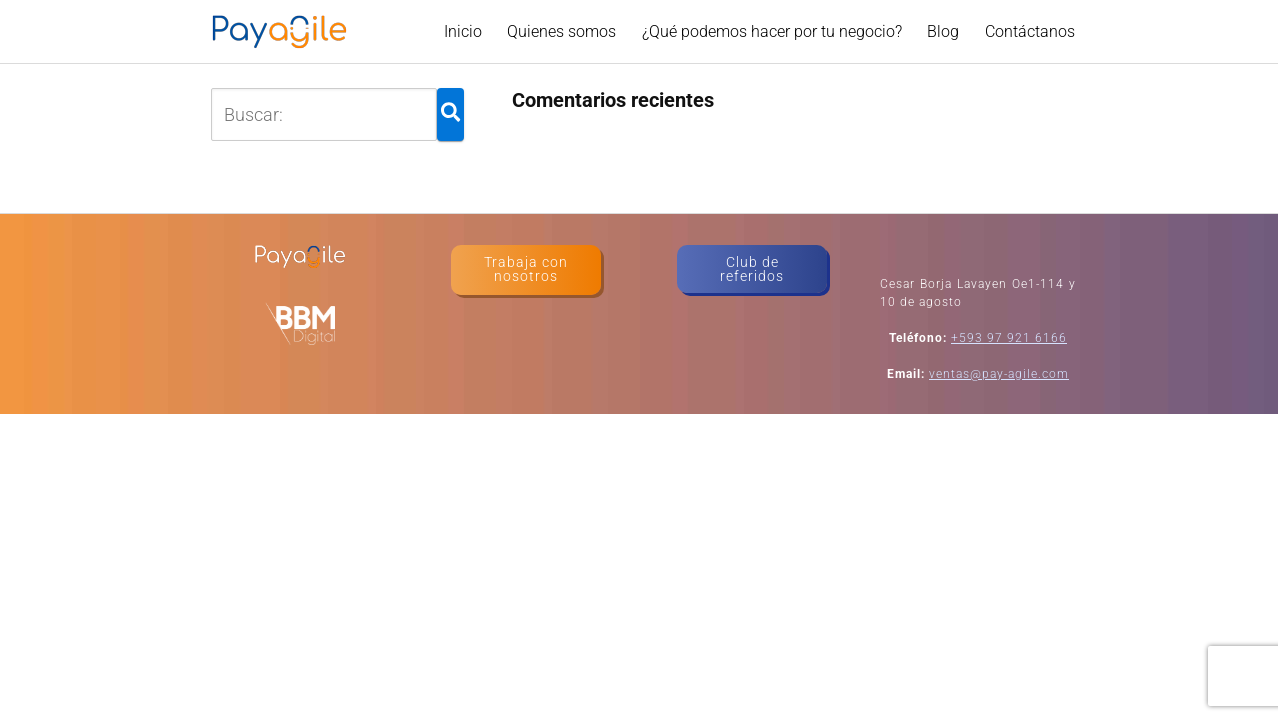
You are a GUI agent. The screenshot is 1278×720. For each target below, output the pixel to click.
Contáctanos (1030, 31)
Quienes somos (561, 31)
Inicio (463, 31)
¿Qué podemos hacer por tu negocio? (772, 31)
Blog (943, 31)
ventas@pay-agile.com (999, 374)
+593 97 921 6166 (1009, 338)
